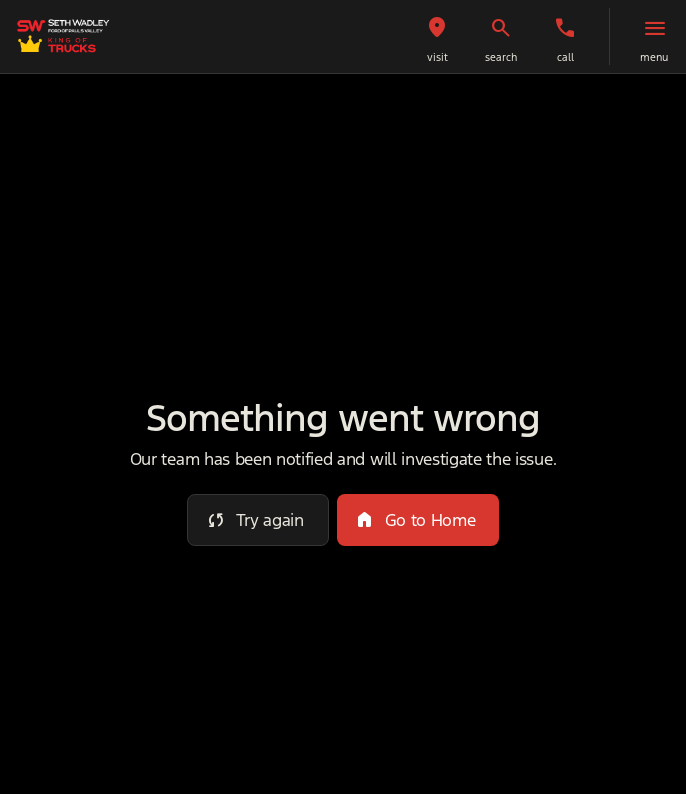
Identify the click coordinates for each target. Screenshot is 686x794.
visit (437, 57)
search (501, 57)
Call (565, 57)
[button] (437, 36)
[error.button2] (418, 520)
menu (654, 57)
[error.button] (258, 520)
